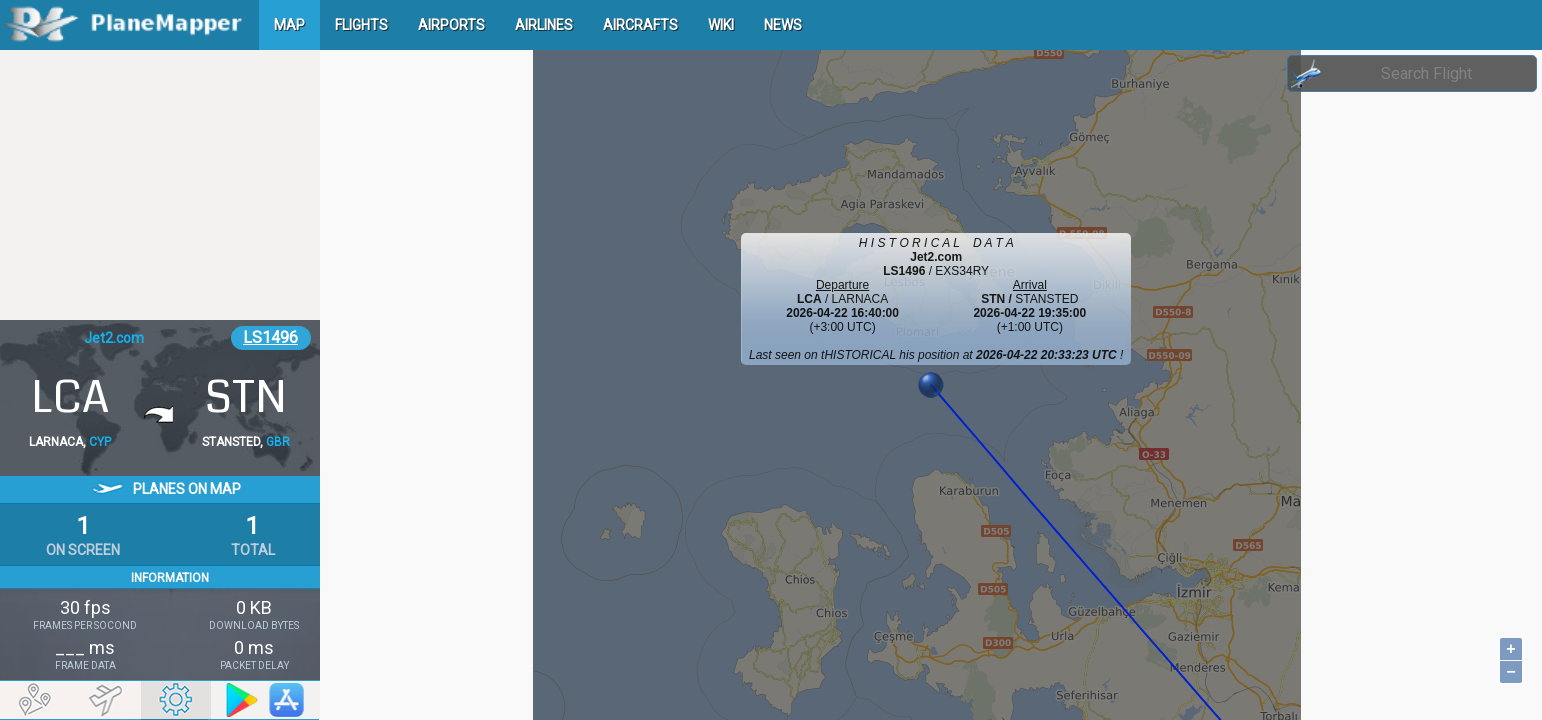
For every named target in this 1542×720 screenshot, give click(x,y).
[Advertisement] (160, 185)
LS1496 (270, 337)
